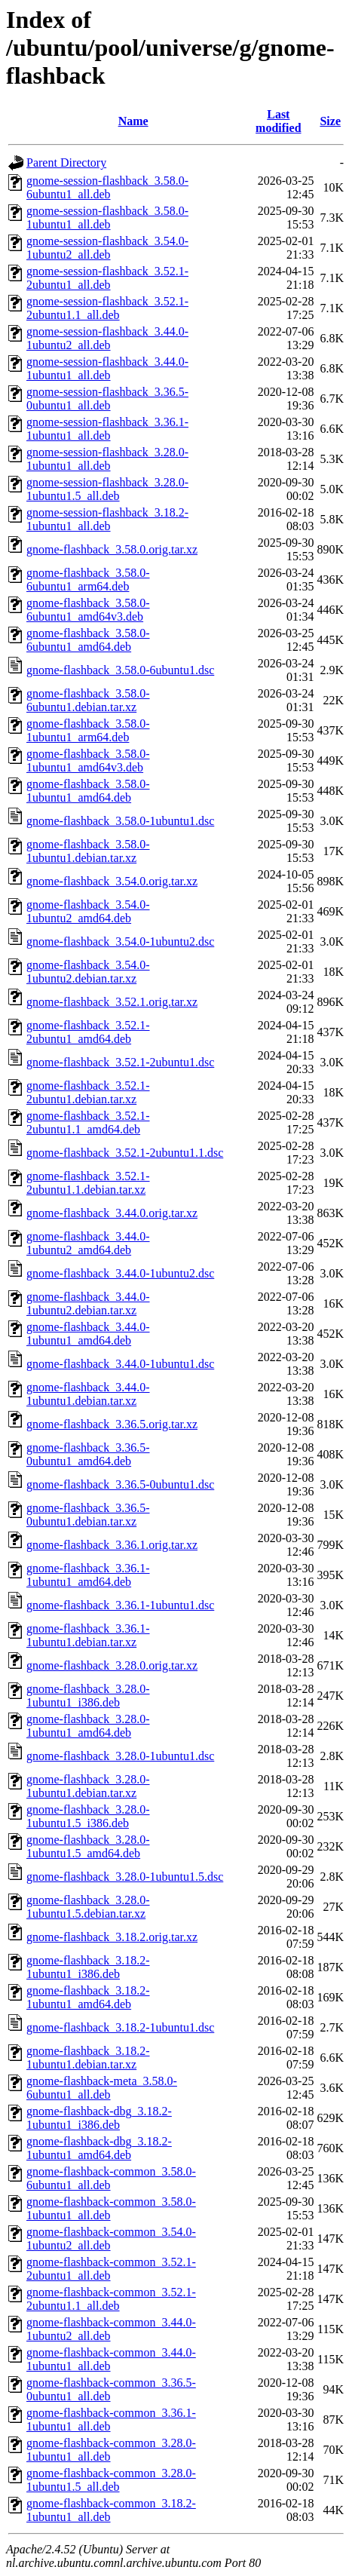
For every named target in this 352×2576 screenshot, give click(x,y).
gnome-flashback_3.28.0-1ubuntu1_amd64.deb (88, 1726)
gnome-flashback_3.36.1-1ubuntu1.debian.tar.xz (88, 1635)
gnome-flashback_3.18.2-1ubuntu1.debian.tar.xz (88, 2057)
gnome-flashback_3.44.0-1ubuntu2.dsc (120, 1273)
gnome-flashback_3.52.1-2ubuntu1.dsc (120, 1062)
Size (330, 121)
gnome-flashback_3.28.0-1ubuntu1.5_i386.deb (88, 1816)
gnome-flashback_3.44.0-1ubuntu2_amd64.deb (88, 1243)
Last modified (278, 121)
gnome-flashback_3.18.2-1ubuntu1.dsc (120, 2027)
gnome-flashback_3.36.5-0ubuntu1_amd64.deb (88, 1454)
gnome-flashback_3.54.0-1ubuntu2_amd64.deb (88, 911)
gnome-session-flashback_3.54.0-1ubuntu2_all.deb (107, 248)
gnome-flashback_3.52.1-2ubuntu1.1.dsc (124, 1152)
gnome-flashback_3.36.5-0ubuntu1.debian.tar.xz (88, 1514)
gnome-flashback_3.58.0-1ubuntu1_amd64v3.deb (88, 760)
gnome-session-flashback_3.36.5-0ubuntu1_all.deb (107, 398)
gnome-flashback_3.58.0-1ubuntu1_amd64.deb (88, 790)
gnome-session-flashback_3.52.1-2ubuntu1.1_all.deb (107, 308)
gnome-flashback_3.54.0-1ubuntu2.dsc (120, 941)
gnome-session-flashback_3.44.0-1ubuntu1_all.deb (107, 368)
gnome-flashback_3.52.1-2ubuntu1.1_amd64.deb (88, 1122)
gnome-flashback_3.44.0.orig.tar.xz (111, 1213)
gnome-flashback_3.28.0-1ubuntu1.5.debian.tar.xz (88, 1907)
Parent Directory (66, 162)
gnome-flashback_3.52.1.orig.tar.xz (111, 1001)
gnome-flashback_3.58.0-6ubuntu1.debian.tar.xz (88, 700)
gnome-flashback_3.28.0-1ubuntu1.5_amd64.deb (88, 1846)
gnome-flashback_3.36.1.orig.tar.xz (111, 1544)
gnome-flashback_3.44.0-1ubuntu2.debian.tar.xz (88, 1303)
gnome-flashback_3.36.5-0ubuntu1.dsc (120, 1484)
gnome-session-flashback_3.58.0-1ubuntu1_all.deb (107, 217)
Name (133, 121)
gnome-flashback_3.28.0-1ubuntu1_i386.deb (88, 1695)
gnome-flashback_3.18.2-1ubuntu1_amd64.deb (88, 1997)
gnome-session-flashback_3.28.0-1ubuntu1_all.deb (107, 459)
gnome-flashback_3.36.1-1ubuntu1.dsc (120, 1605)
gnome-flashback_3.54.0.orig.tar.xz (111, 881)
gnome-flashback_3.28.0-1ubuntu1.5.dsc (124, 1876)
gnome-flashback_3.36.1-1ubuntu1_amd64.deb (88, 1575)
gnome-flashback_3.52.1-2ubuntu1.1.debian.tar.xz (88, 1183)
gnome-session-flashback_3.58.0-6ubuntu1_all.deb (107, 187)
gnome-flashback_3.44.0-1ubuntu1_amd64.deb (88, 1333)
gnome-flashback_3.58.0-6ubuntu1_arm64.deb (88, 579)
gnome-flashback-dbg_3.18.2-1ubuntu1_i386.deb (99, 2118)
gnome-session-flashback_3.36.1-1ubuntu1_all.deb (107, 429)
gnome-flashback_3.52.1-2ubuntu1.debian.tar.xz (88, 1092)
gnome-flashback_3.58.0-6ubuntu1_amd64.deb (88, 640)
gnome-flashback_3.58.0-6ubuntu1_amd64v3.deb (88, 609)
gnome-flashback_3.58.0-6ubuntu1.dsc (120, 670)
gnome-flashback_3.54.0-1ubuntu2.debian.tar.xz (88, 971)
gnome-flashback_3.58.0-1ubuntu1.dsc (120, 820)
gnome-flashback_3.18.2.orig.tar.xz (111, 1936)
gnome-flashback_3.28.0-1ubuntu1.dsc (120, 1756)
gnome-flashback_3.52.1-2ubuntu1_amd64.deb (88, 1032)
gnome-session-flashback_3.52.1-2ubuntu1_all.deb (107, 278)
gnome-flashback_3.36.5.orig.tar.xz (111, 1424)
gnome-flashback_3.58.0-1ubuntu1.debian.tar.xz (88, 851)
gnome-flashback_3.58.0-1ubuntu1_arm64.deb (88, 730)
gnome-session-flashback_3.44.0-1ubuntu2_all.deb (107, 338)
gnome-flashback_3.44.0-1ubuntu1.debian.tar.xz (88, 1394)
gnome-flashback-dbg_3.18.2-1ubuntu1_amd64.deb (99, 2148)
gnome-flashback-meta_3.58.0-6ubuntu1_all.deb (101, 2088)
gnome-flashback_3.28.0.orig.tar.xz (111, 1665)
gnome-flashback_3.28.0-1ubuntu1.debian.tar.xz (88, 1786)
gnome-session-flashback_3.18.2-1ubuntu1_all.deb (107, 519)
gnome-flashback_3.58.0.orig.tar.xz (111, 549)
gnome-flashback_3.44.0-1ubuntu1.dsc (120, 1363)
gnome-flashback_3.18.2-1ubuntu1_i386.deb (88, 1967)
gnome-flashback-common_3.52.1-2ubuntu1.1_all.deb (111, 2299)
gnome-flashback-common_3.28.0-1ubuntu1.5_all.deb (111, 2480)
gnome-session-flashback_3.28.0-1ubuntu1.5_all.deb (107, 489)
